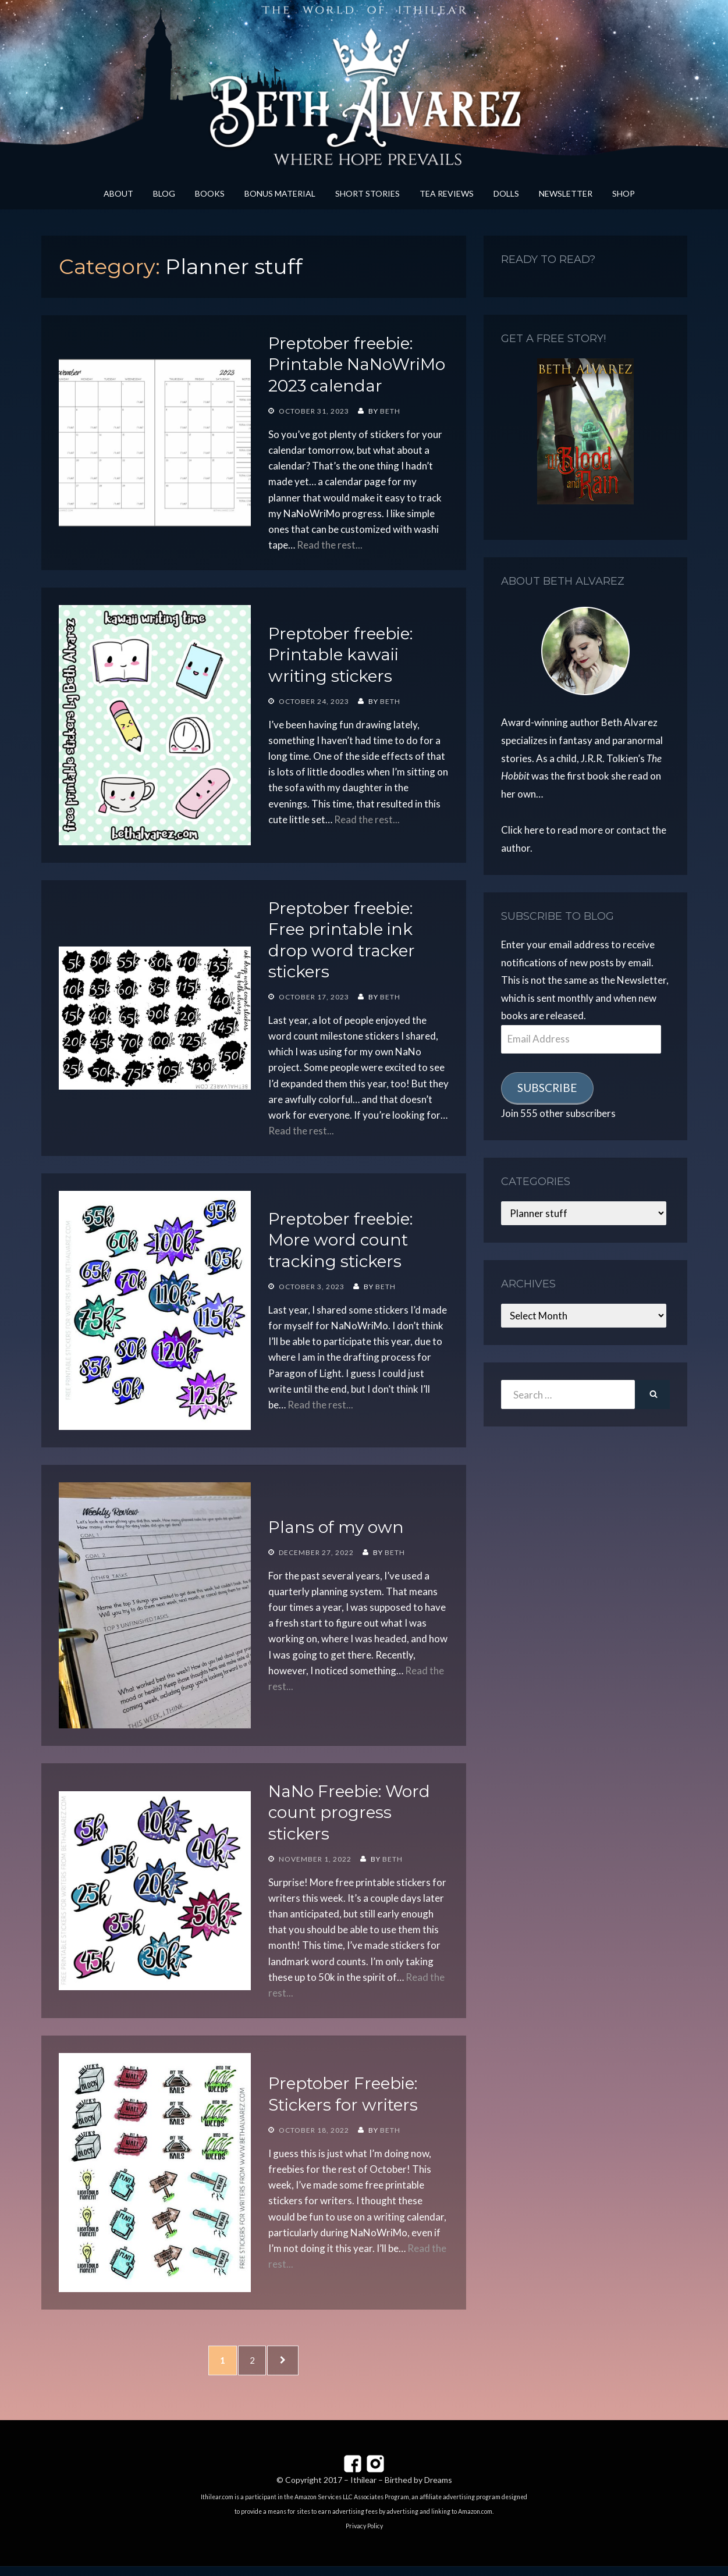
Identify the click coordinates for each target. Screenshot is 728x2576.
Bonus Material (279, 193)
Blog (164, 193)
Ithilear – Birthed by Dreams (401, 2490)
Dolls (506, 193)
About (118, 193)
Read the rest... (330, 545)
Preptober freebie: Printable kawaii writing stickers (340, 655)
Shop (623, 193)
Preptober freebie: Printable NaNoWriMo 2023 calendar (356, 364)
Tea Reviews (447, 193)
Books (210, 193)
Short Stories (367, 193)
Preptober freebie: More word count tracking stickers (340, 1240)
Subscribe (547, 1087)
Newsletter (565, 193)
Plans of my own (336, 1527)
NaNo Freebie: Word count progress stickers (349, 1812)
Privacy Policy (364, 2535)
